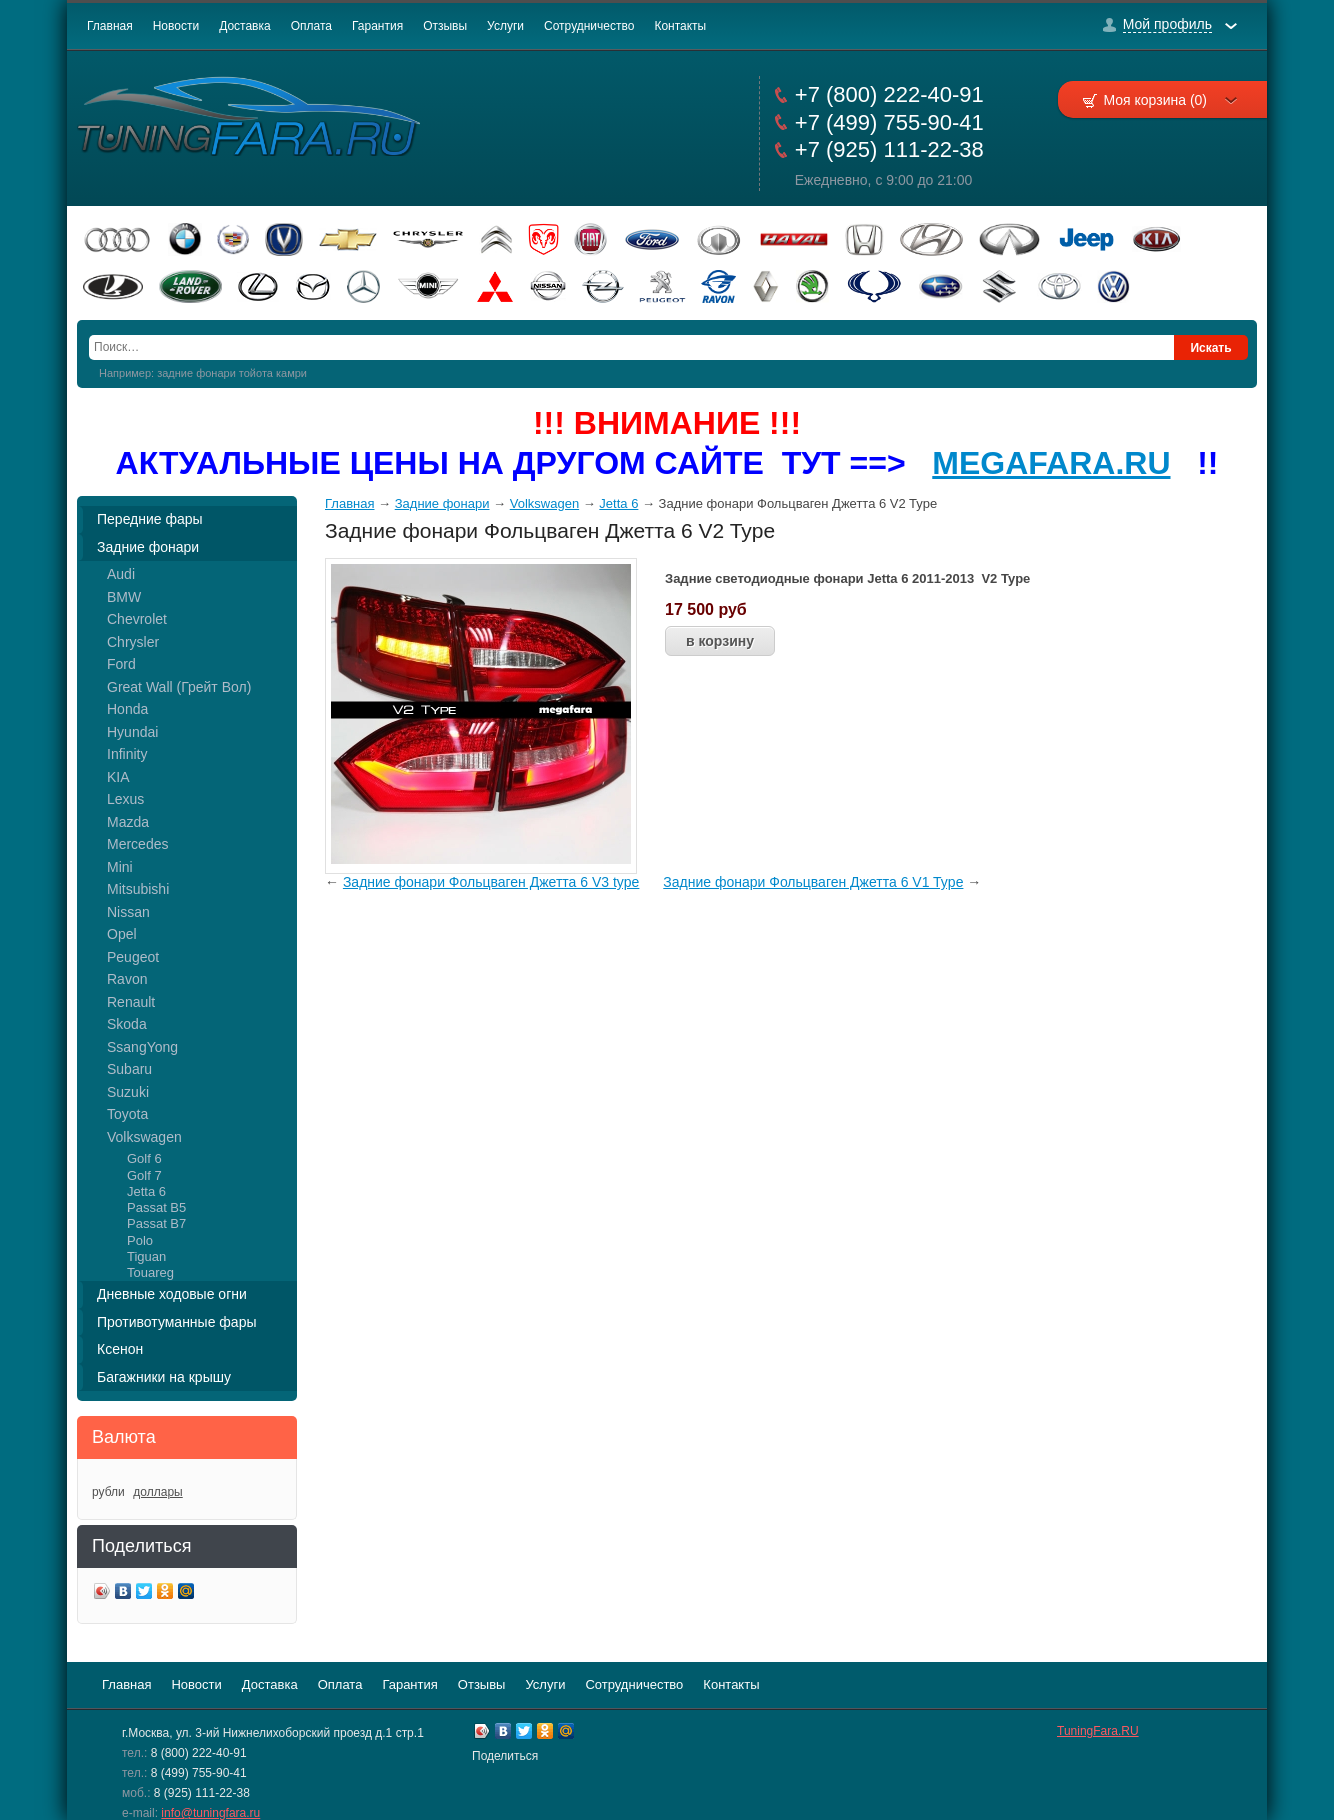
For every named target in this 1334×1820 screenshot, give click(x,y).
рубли (108, 1492)
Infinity (127, 754)
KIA (118, 777)
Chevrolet (137, 619)
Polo (140, 1240)
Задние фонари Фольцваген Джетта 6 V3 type (491, 882)
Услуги (505, 26)
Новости (176, 26)
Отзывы (445, 26)
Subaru (129, 1069)
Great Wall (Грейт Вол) (179, 687)
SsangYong (142, 1047)
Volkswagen (144, 1137)
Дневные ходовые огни (172, 1294)
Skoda (127, 1024)
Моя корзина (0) (1170, 100)
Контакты (680, 26)
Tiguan (146, 1256)
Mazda (128, 822)
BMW (124, 597)
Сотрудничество (589, 26)
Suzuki (128, 1092)
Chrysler (133, 642)
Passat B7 (156, 1223)
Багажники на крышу (164, 1377)
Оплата (311, 26)
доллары (157, 1492)
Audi (121, 574)
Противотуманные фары (177, 1322)
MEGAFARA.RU (1051, 463)
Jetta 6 (146, 1191)
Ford (121, 664)
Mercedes (137, 844)
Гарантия (377, 26)
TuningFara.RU (1098, 1731)
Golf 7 (144, 1175)
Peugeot (133, 957)
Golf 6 (144, 1158)
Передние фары (150, 519)
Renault (131, 1002)
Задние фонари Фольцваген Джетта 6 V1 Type (813, 882)
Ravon (127, 979)
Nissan (128, 912)
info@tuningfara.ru (210, 1813)
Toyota (127, 1114)
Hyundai (132, 732)
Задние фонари (148, 547)
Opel (122, 934)
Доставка (245, 26)
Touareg (150, 1272)
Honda (127, 709)
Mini (120, 867)
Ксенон (120, 1349)
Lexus (125, 799)
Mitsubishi (138, 889)
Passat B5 (156, 1207)
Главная (110, 26)
